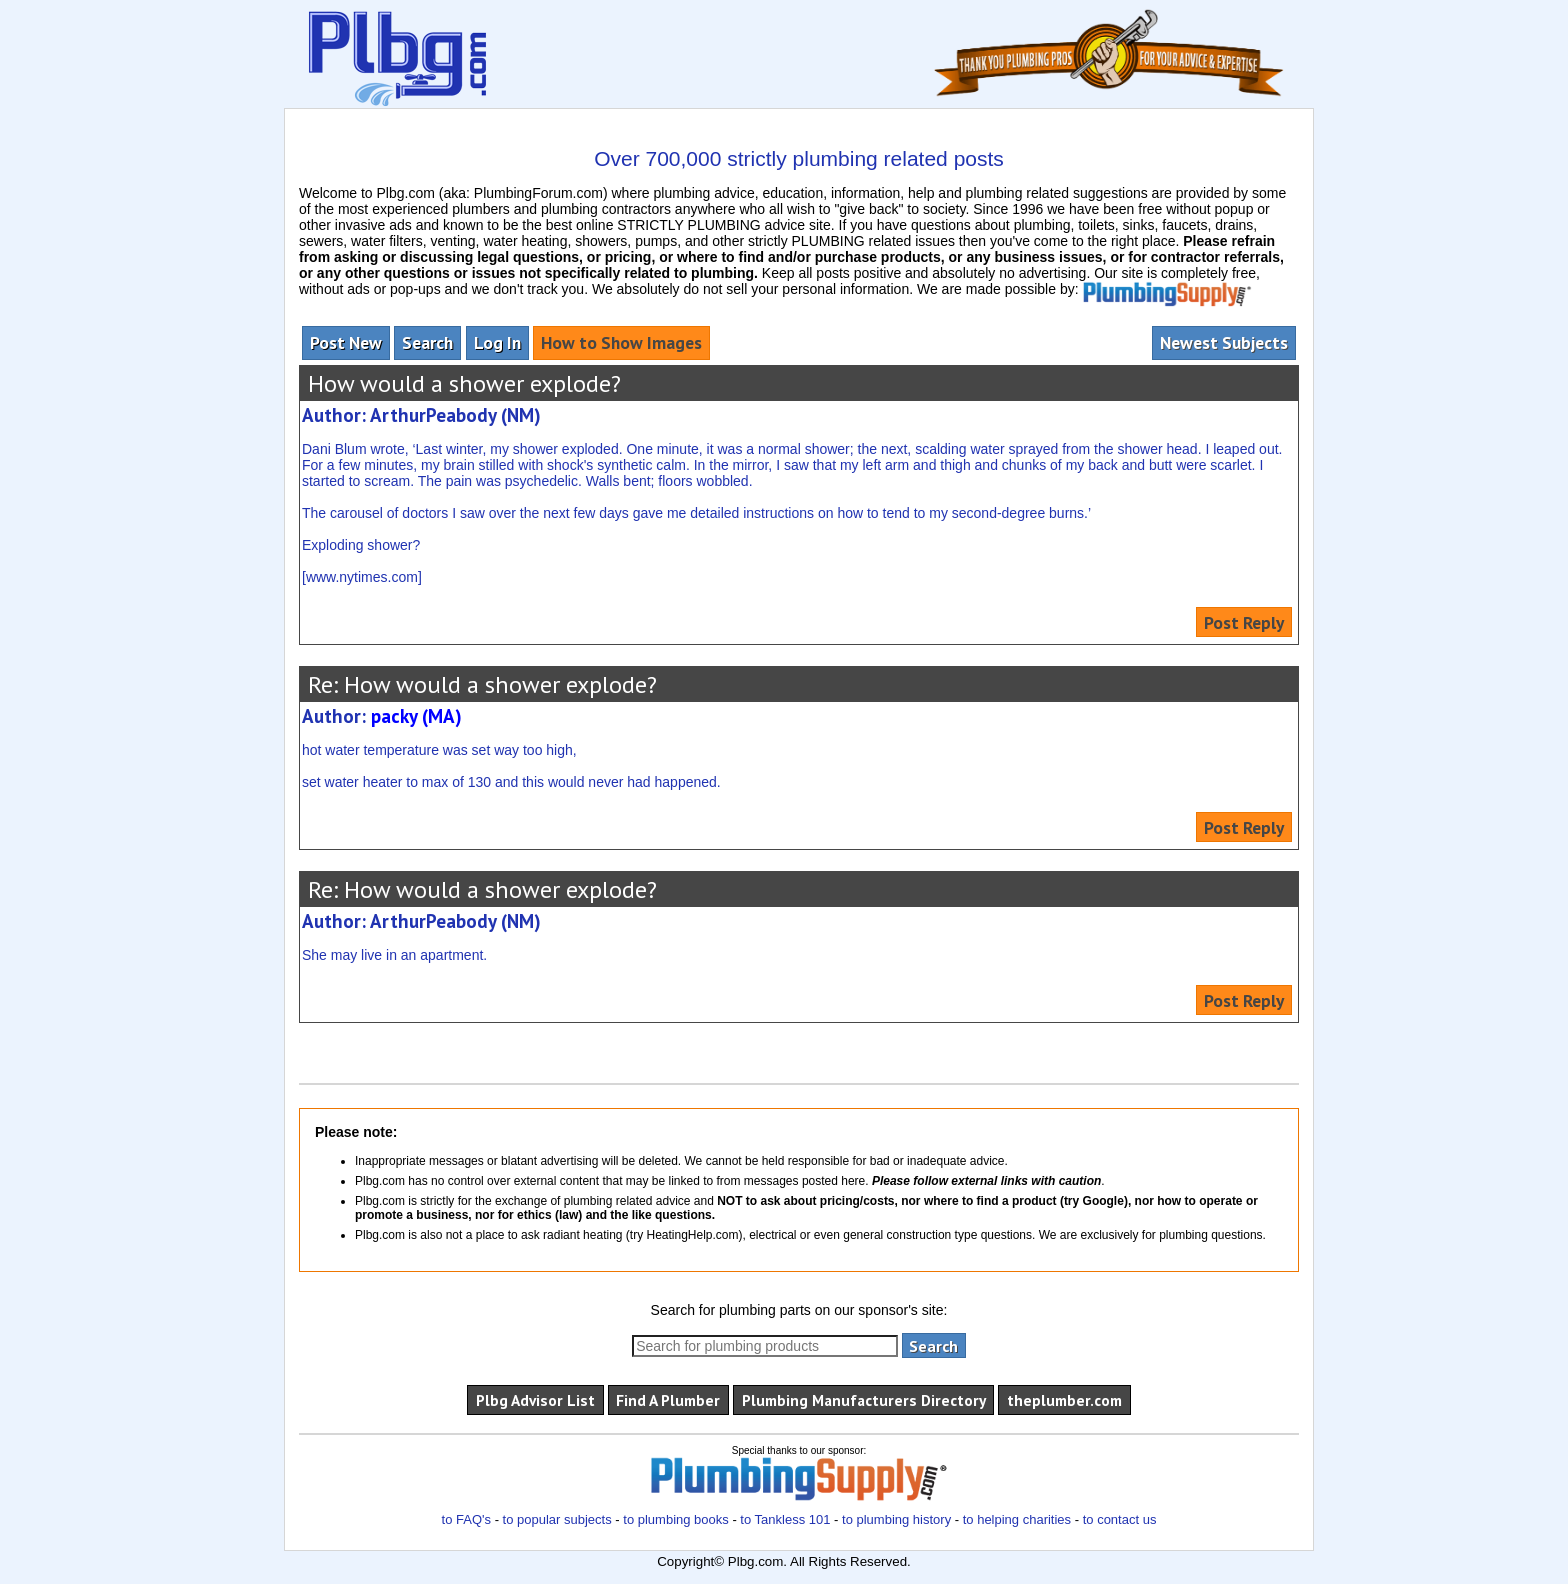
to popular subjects (557, 1519)
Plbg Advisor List (535, 1400)
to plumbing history (896, 1519)
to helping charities (1017, 1519)
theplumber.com (1064, 1400)
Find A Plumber (668, 1400)
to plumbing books (676, 1519)
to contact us (1120, 1519)
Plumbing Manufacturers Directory (864, 1400)
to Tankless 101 (785, 1519)
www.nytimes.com (362, 577)
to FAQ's (466, 1519)
